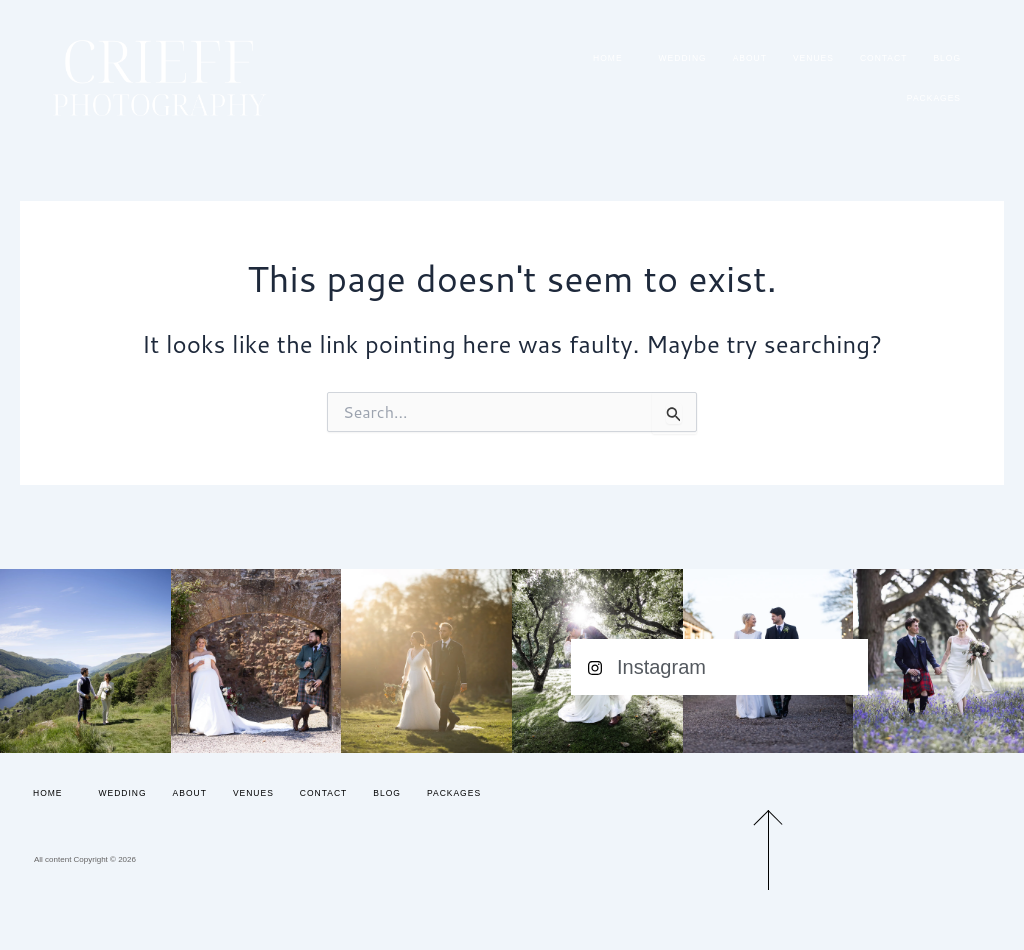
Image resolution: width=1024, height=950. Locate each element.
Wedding (683, 58)
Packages (934, 98)
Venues (813, 58)
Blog (947, 58)
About (750, 58)
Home (613, 58)
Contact (883, 58)
